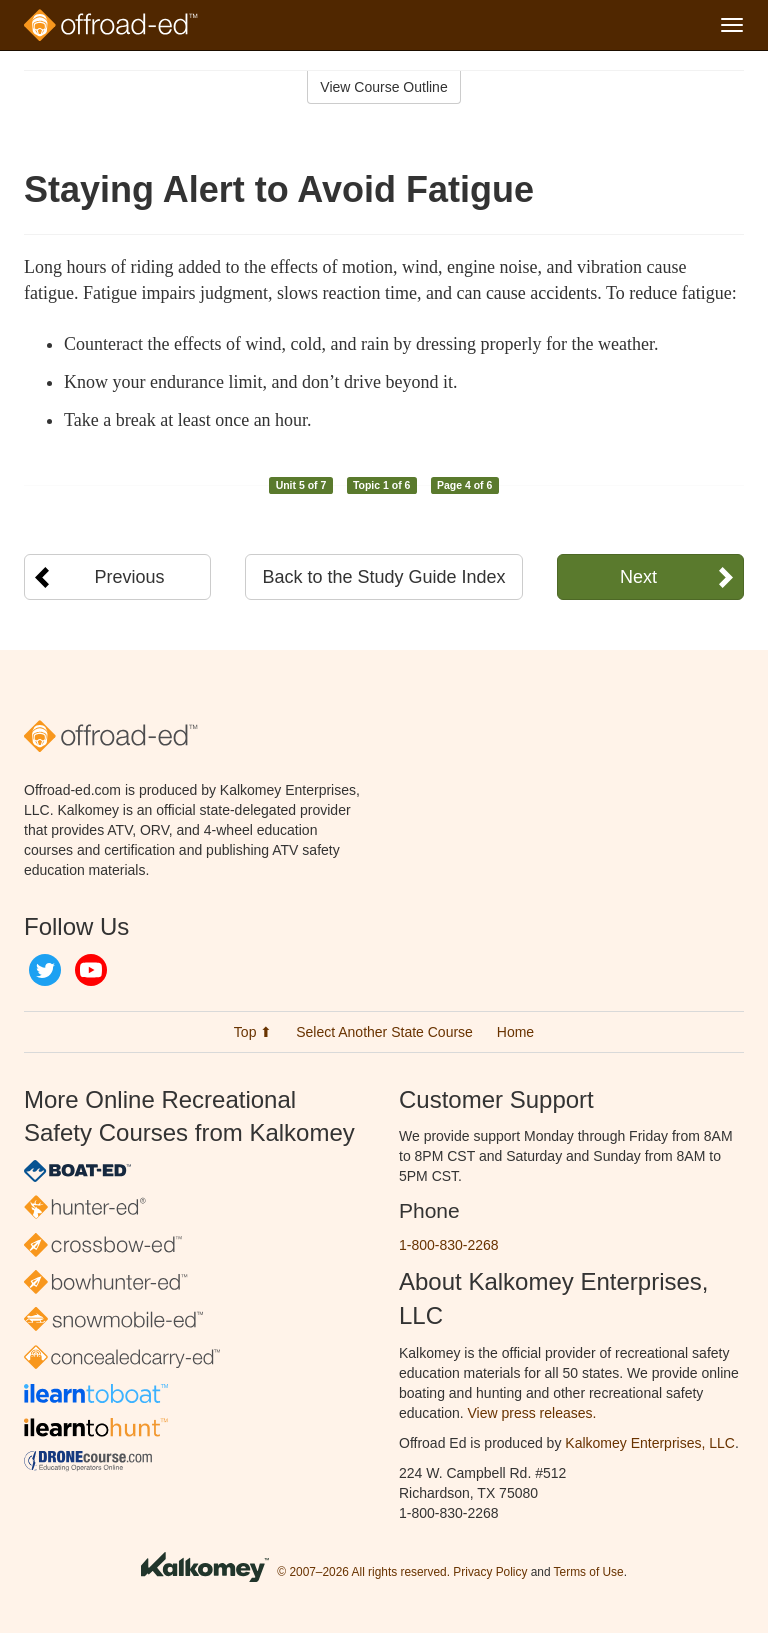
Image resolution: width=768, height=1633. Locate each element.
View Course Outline (383, 87)
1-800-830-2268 (449, 1245)
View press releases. (532, 1413)
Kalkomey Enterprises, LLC (650, 1443)
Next (638, 577)
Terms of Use (589, 1572)
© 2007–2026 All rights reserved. (363, 1572)
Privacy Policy (490, 1572)
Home (515, 1032)
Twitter (45, 970)
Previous (130, 577)
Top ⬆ (253, 1032)
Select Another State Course (384, 1032)
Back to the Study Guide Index (383, 577)
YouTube (91, 970)
